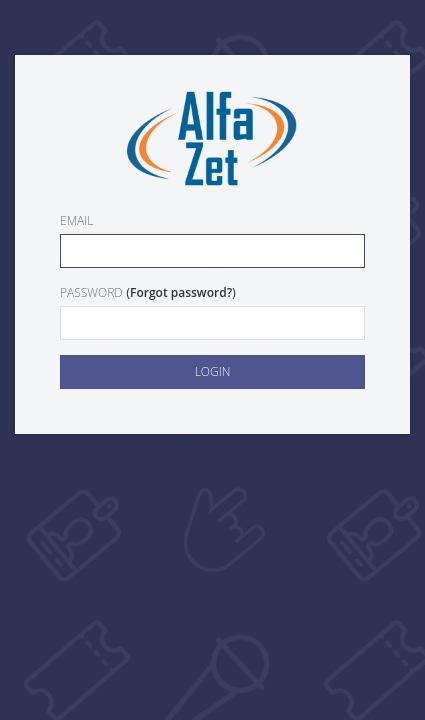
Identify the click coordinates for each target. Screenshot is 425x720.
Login (213, 371)
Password (91, 292)
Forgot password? (181, 292)
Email (76, 220)
